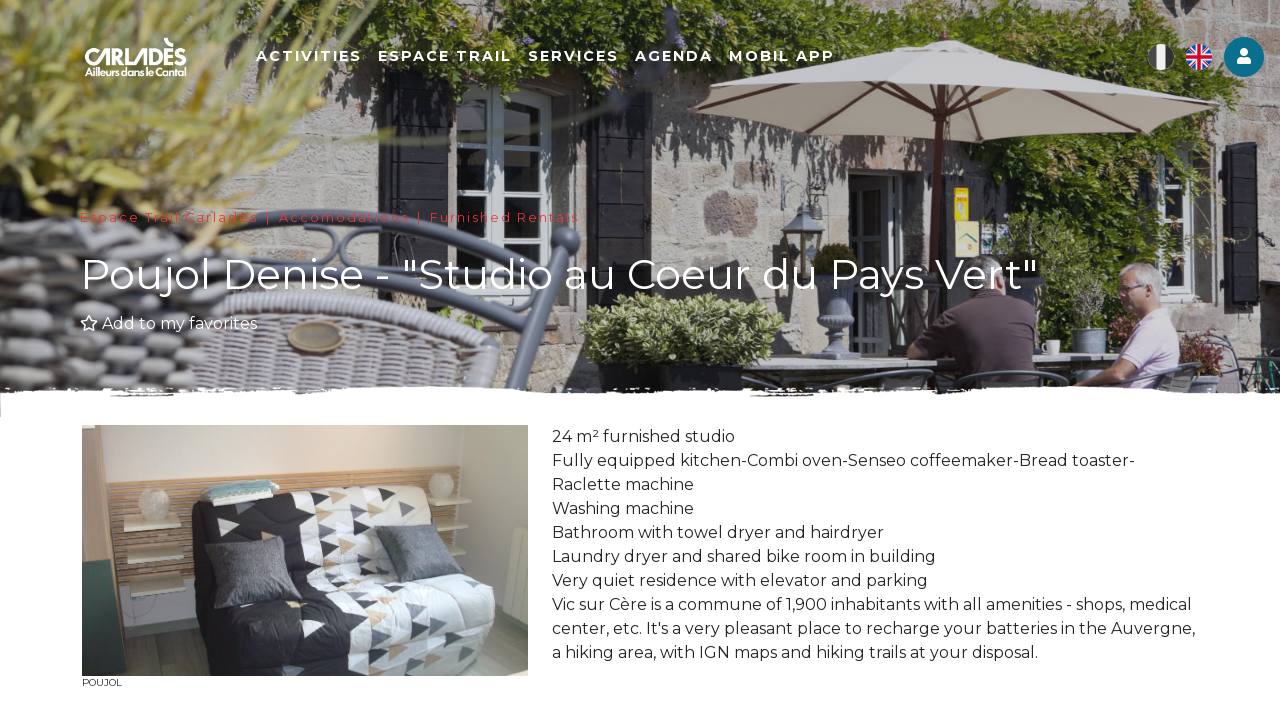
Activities (317, 57)
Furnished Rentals (504, 217)
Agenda (682, 57)
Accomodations (344, 217)
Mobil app (790, 57)
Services (581, 57)
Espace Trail (453, 57)
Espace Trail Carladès (169, 217)
